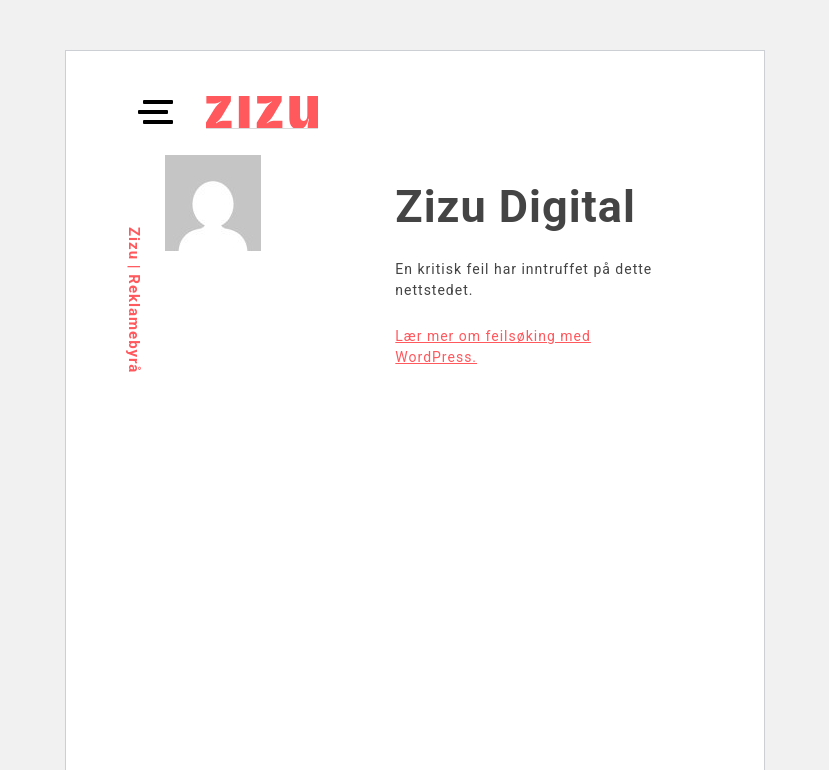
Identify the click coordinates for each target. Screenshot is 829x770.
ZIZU (262, 112)
